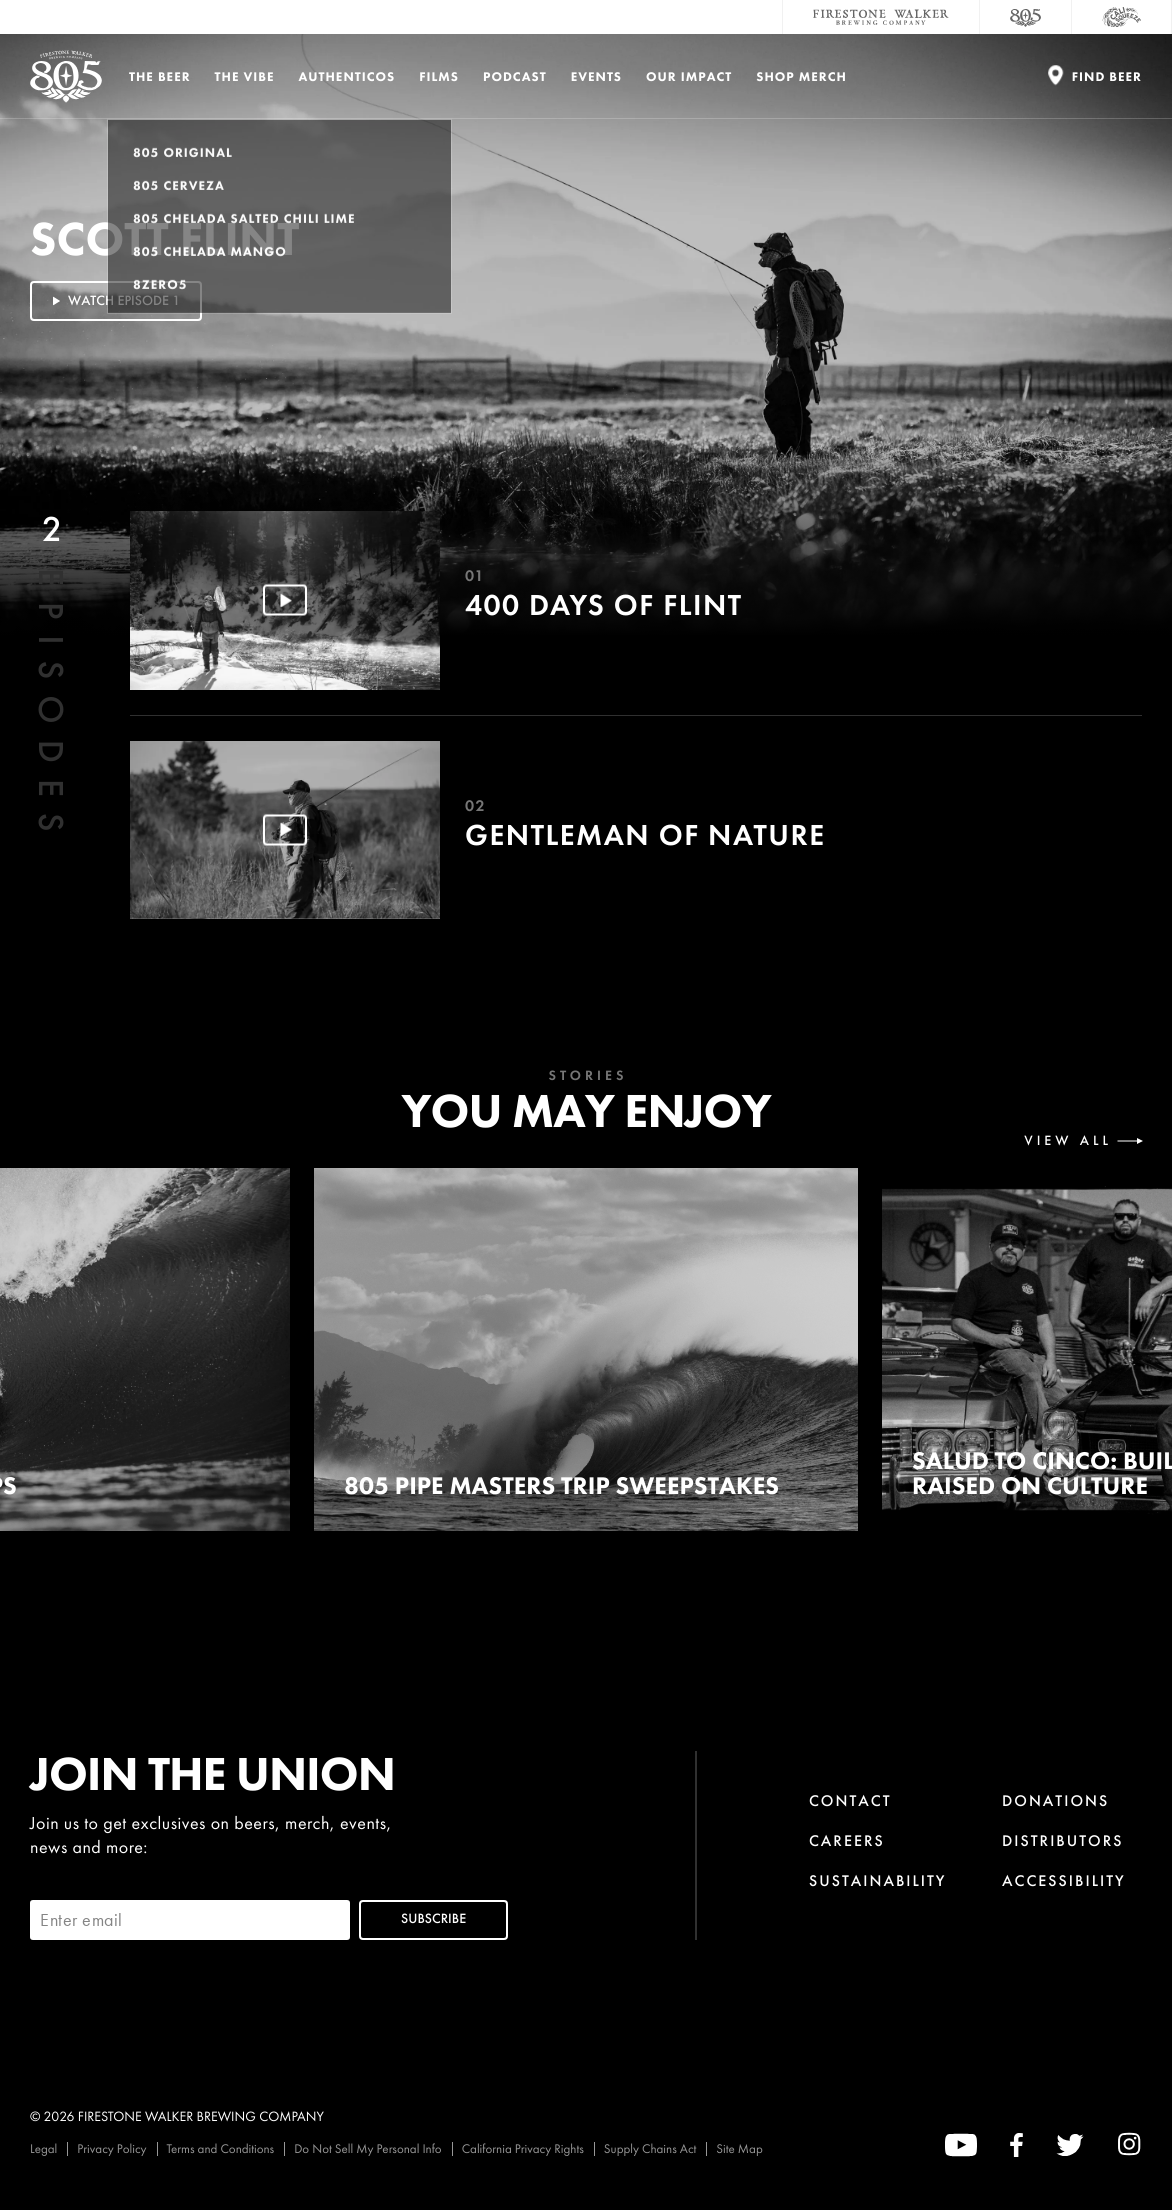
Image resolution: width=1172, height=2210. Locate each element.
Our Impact (689, 76)
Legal (43, 2148)
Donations (1055, 1800)
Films (439, 76)
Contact (850, 1800)
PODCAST (515, 76)
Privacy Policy (111, 2148)
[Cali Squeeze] (1122, 17)
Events (596, 76)
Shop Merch (801, 76)
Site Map (739, 2148)
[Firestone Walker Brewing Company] (881, 17)
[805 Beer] (1026, 17)
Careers (847, 1840)
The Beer (160, 76)
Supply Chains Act (650, 2148)
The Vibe (245, 76)
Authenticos (347, 76)
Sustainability (878, 1880)
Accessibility (1064, 1880)
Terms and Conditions (221, 2148)
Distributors (1063, 1840)
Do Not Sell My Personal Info (368, 2148)
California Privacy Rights (523, 2148)
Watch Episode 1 (114, 301)
